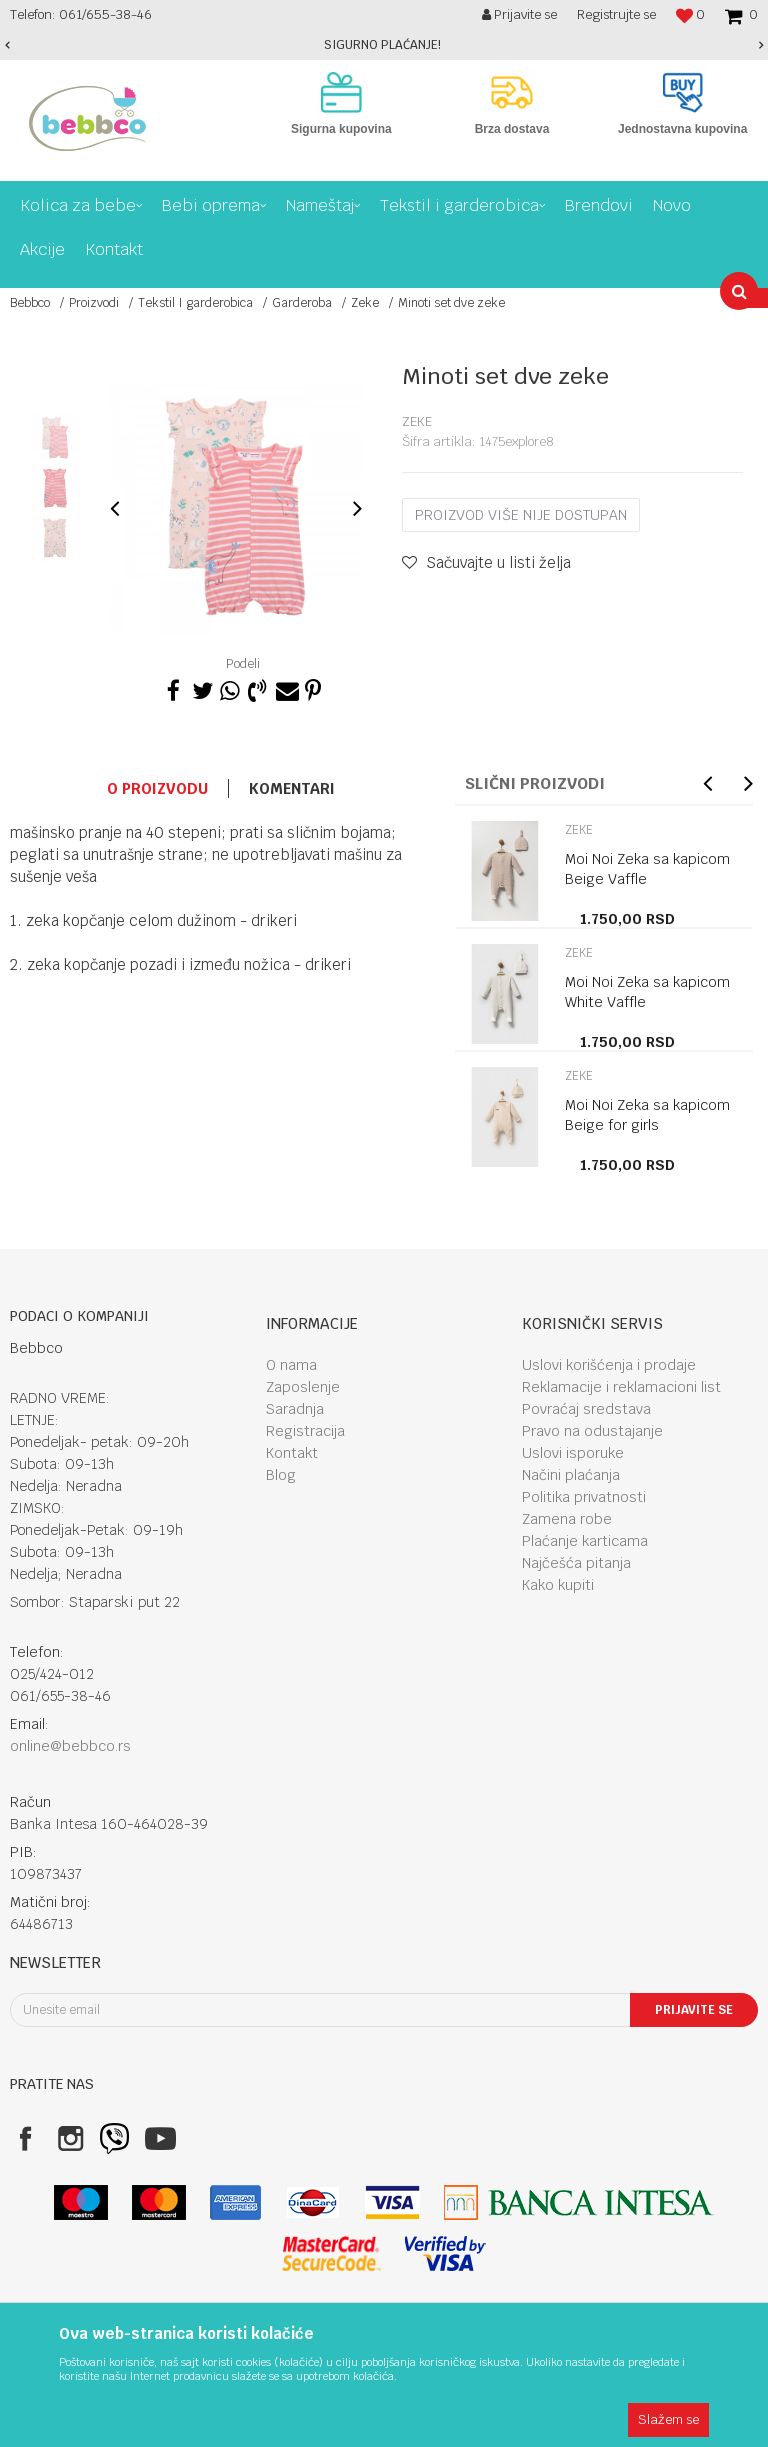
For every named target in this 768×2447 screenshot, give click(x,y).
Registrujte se (616, 14)
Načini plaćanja (571, 1475)
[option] (384, 45)
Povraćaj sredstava (586, 1409)
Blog (281, 1475)
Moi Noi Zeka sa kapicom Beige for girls (647, 1115)
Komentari (292, 788)
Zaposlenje (303, 1387)
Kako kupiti (558, 1585)
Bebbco (30, 303)
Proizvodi (94, 303)
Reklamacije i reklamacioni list (621, 1387)
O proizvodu (157, 788)
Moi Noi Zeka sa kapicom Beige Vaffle (647, 869)
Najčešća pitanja (576, 1563)
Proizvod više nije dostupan (521, 515)
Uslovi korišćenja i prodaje (609, 1365)
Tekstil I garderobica (195, 303)
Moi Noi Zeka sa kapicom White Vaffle (647, 992)
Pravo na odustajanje (592, 1431)
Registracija (305, 1431)
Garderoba (302, 303)
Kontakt (292, 1453)
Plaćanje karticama (585, 1541)
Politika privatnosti (584, 1497)
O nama (291, 1365)
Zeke (365, 303)
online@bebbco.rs (70, 1746)
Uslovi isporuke (573, 1453)
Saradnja (295, 1409)
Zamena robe (567, 1519)
